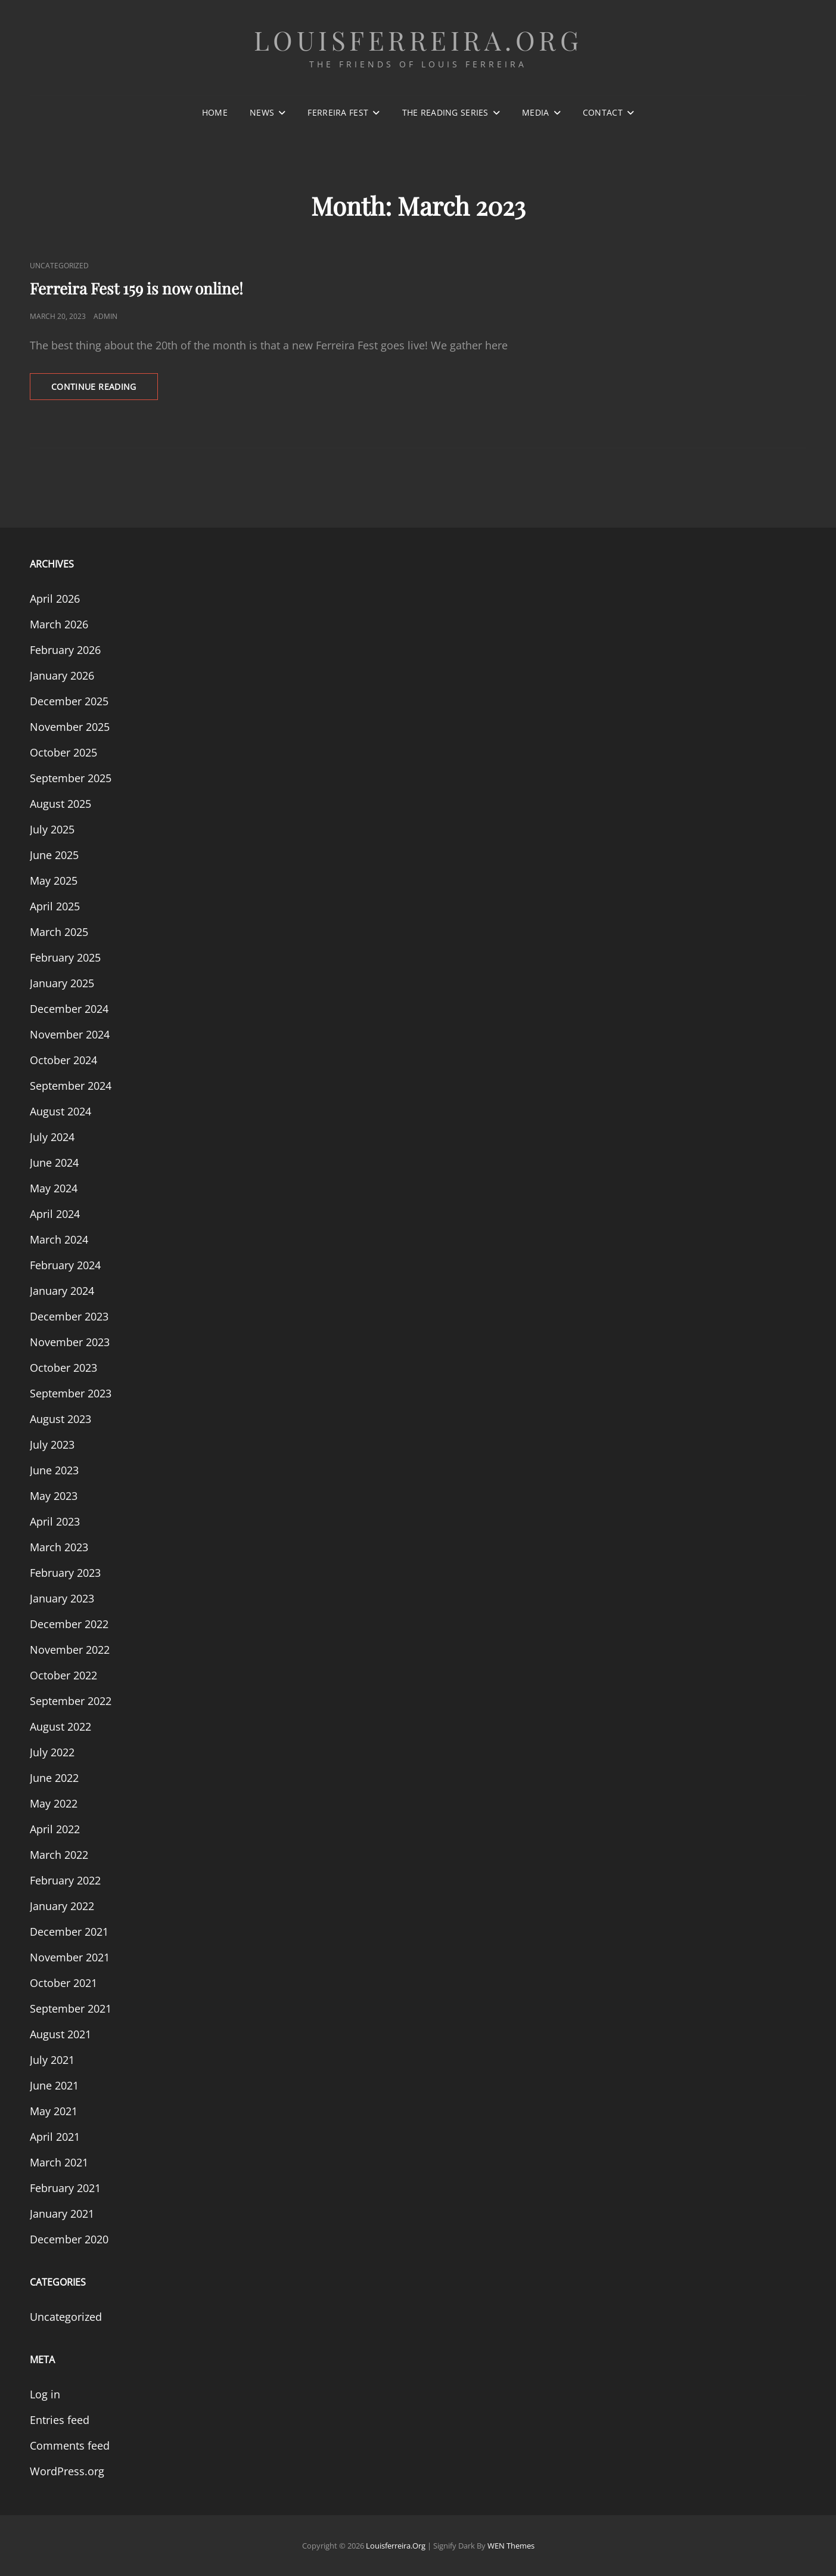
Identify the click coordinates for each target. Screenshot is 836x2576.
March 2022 (59, 1854)
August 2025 (60, 803)
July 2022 (52, 1752)
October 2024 (63, 1060)
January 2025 (62, 983)
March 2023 (59, 1547)
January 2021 (62, 2213)
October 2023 (63, 1367)
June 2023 (54, 1470)
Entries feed (59, 2420)
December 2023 (69, 1316)
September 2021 (70, 2008)
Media (535, 112)
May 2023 (53, 1496)
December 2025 (69, 701)
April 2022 (55, 1829)
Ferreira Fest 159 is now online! (136, 288)
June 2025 (54, 855)
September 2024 (70, 1085)
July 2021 (52, 2060)
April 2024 (55, 1214)
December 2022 (69, 1624)
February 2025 (65, 957)
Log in (45, 2394)
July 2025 (52, 829)
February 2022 (65, 1880)
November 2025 (70, 727)
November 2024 (70, 1034)
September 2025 (70, 778)
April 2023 (55, 1521)
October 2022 (63, 1675)
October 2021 (63, 1983)
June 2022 (54, 1778)
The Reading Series (445, 112)
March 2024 (59, 1239)
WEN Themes (510, 2545)
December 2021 (69, 1931)
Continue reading (104, 390)
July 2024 (52, 1137)
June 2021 (54, 2085)
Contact (603, 112)
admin (105, 316)
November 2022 (70, 1649)
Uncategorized (59, 266)
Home (215, 112)
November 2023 (70, 1342)
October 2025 (63, 752)
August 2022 (60, 1726)
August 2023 (60, 1419)
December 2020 (69, 2239)
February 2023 (65, 1573)
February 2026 (65, 650)
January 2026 (62, 675)
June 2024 (54, 1162)
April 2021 (55, 2136)
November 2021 (70, 1957)
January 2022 (62, 1906)
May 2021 (53, 2111)
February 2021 (65, 2188)
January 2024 (62, 1291)
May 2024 (53, 1188)
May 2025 (53, 880)
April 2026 (55, 598)
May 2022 (53, 1803)
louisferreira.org (418, 39)
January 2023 (62, 1598)
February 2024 (65, 1265)
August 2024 (60, 1111)
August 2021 (60, 2034)
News (262, 112)
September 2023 (70, 1393)
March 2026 (59, 624)
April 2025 (55, 906)
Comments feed (70, 2445)
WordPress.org (67, 2471)
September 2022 (70, 1701)
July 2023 (52, 1444)
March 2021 (59, 2162)
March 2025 (59, 932)
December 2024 (69, 1009)
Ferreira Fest (337, 112)
